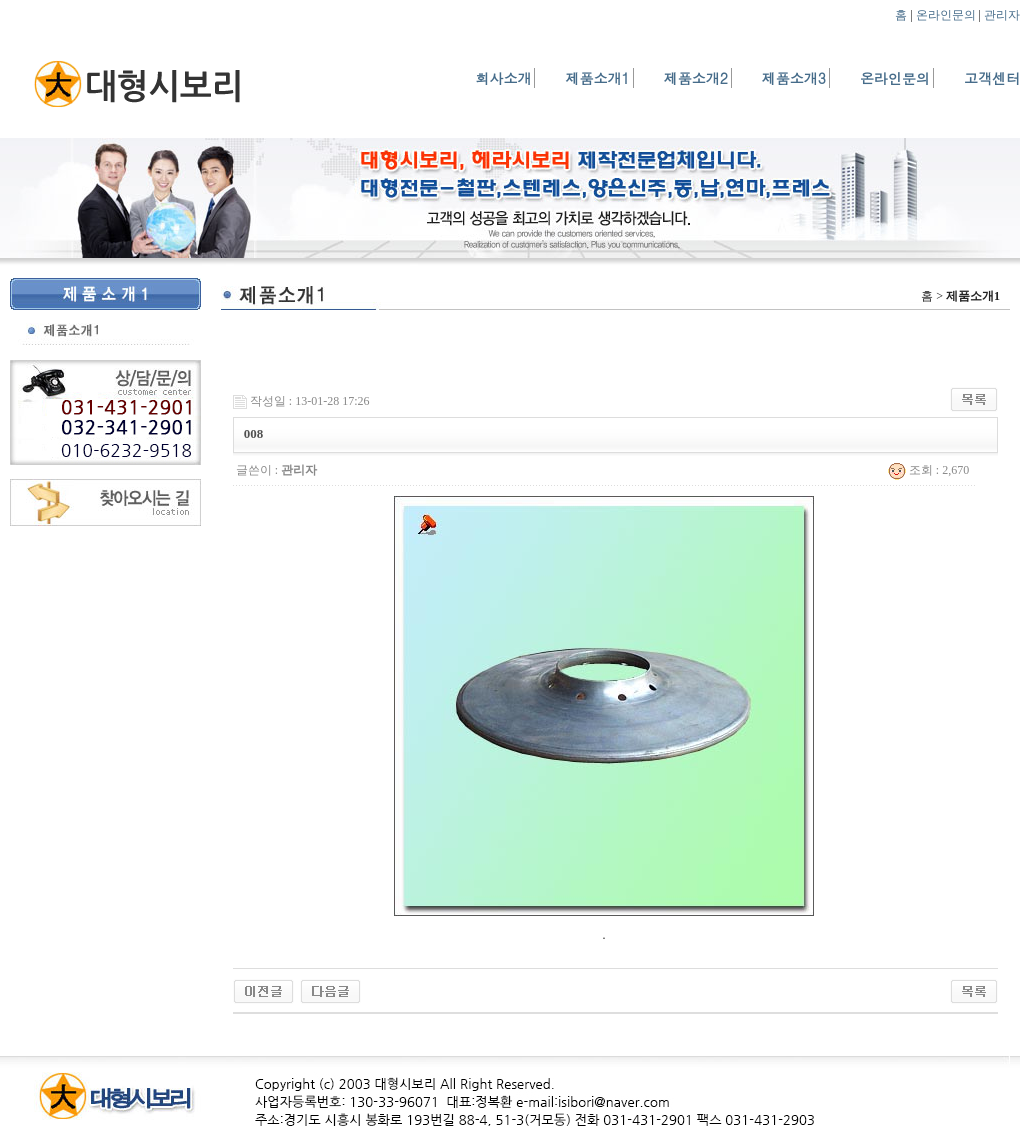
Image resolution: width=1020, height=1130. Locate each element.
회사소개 (503, 78)
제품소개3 (794, 78)
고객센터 (992, 78)
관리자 (1002, 15)
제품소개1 (597, 78)
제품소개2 (696, 78)
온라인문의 (946, 15)
